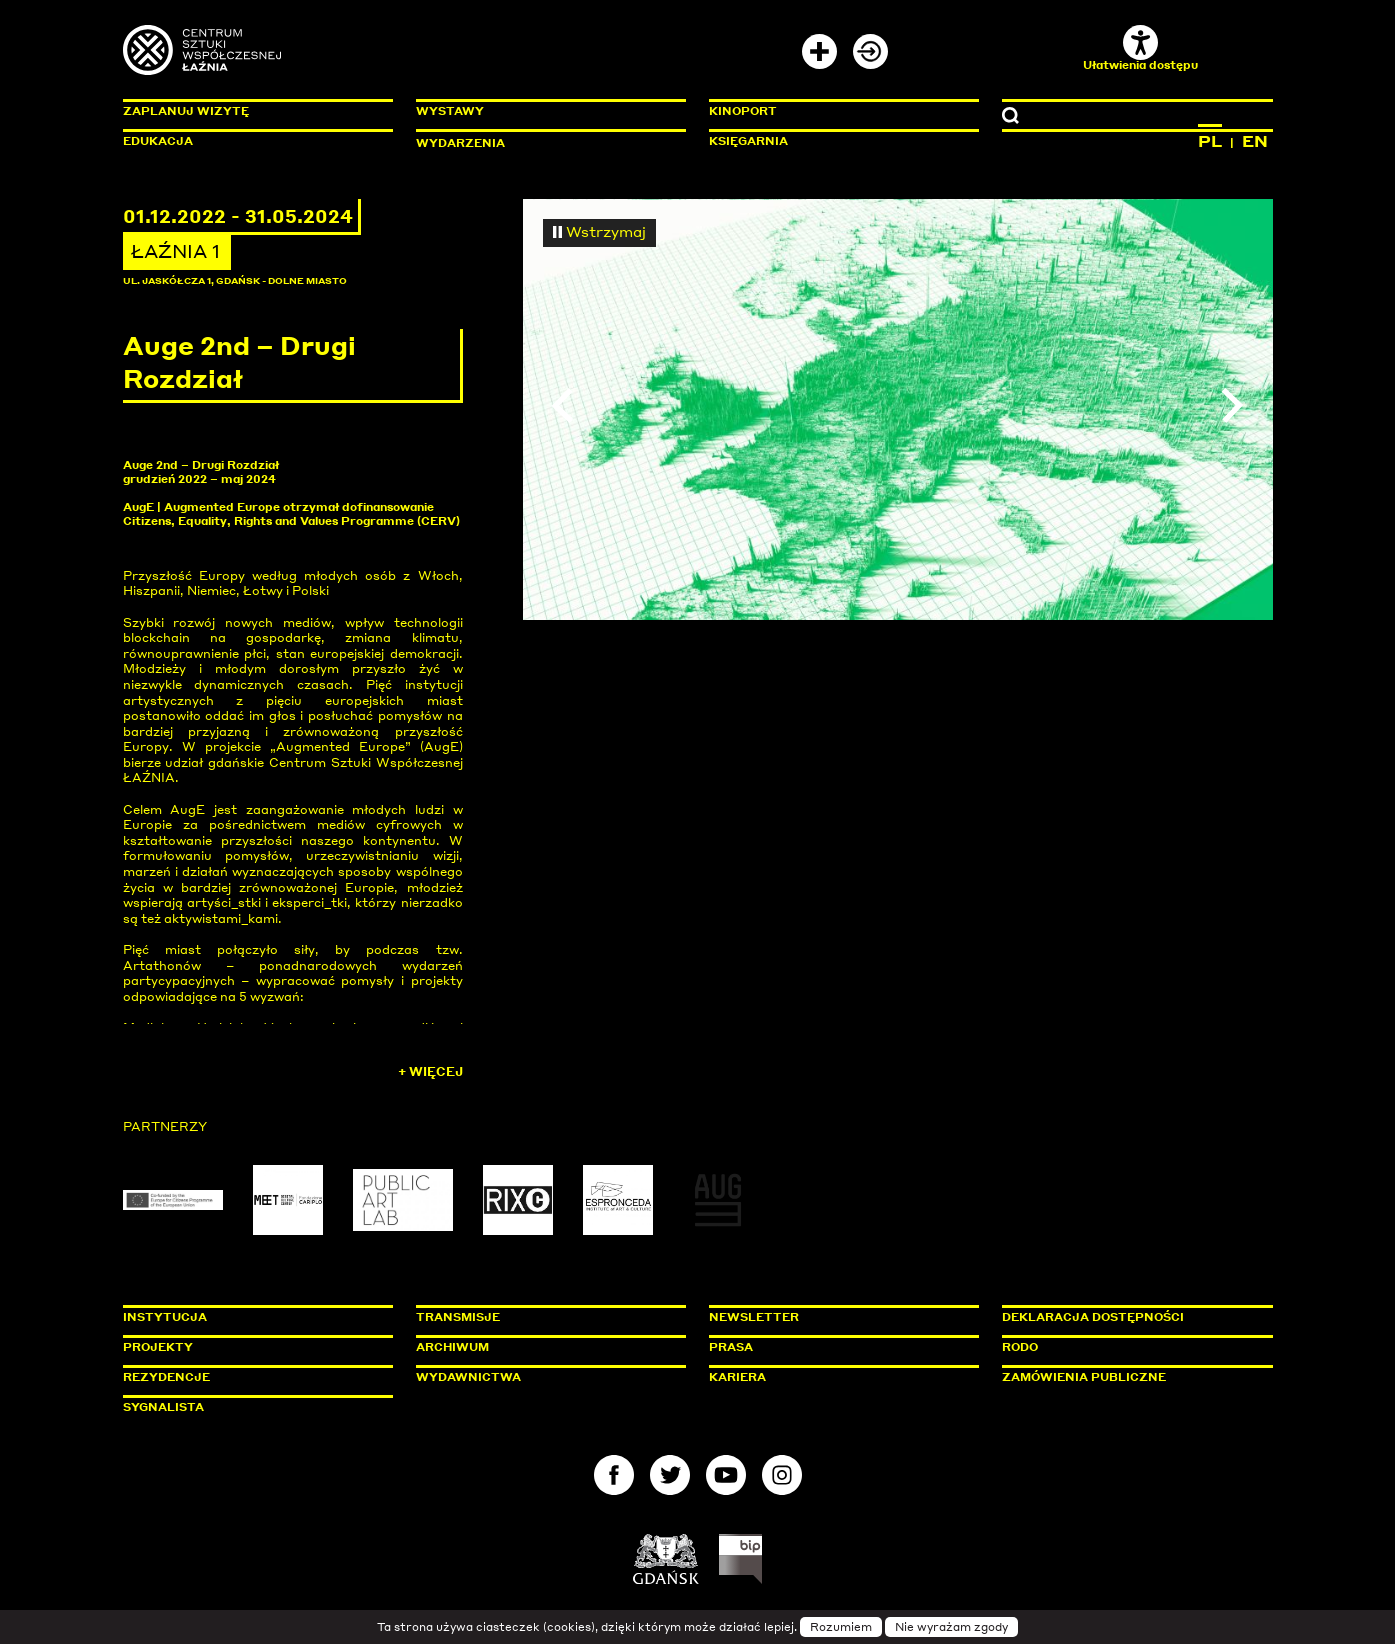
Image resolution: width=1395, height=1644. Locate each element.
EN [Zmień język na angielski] (1255, 141)
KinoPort (743, 111)
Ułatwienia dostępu (1140, 48)
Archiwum (452, 1347)
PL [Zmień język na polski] (1210, 141)
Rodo (1020, 1347)
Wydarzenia (460, 143)
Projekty (158, 1347)
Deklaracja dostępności (1093, 1317)
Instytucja (165, 1317)
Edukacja (158, 141)
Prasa (731, 1347)
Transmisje (543, 1317)
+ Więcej (430, 1071)
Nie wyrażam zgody (951, 1627)
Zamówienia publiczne (1129, 1377)
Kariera (737, 1377)
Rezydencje (166, 1377)
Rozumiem (841, 1627)
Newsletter (754, 1317)
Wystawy (450, 111)
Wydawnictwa (468, 1377)
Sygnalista (163, 1407)
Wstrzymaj (600, 231)
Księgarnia (748, 141)
